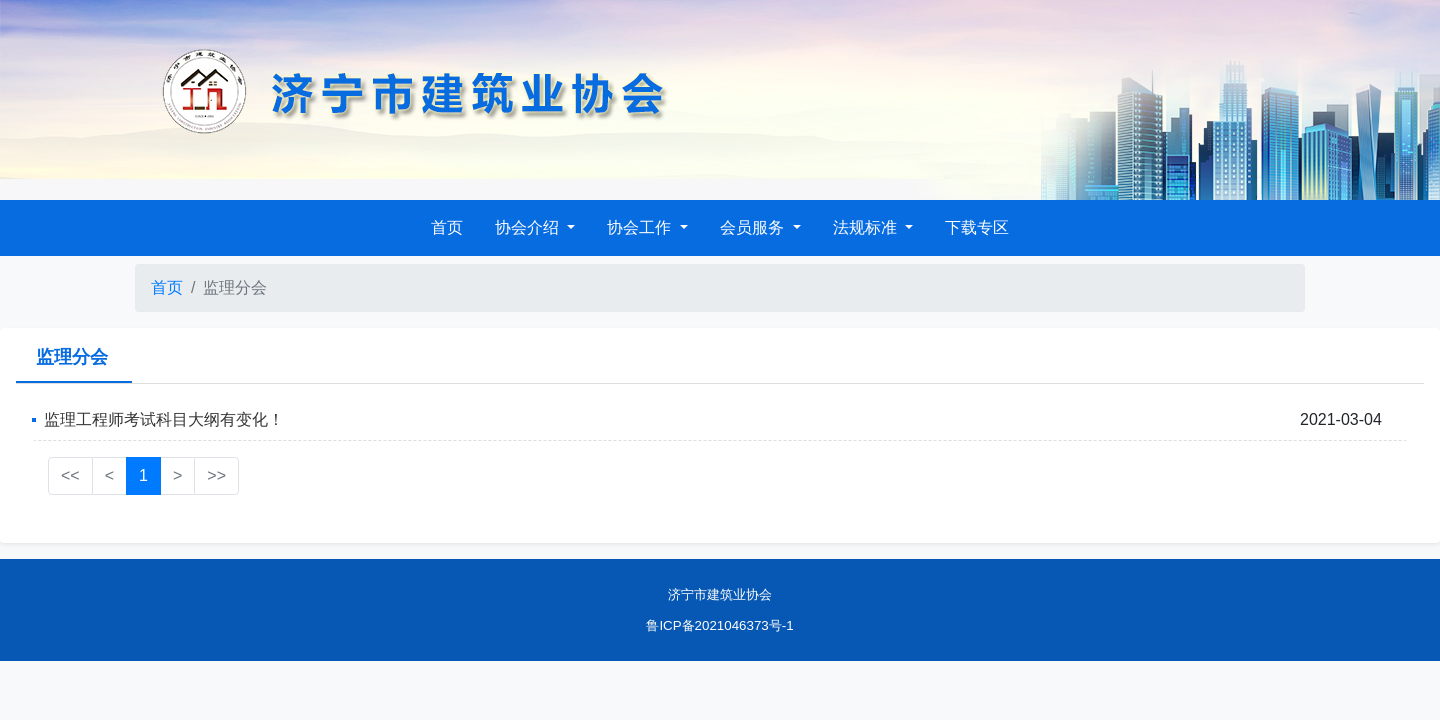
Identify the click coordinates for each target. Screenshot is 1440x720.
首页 (447, 227)
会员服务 (754, 227)
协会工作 (641, 227)
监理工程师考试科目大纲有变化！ (164, 419)
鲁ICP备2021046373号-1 (719, 625)
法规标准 (867, 227)
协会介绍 (529, 227)
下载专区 (977, 227)
